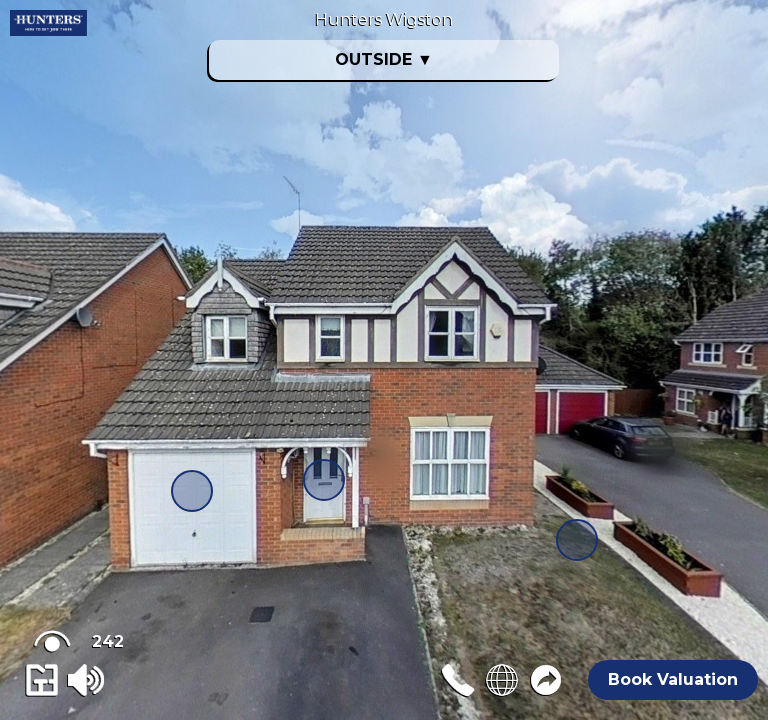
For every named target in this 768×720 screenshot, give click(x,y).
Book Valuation (673, 679)
